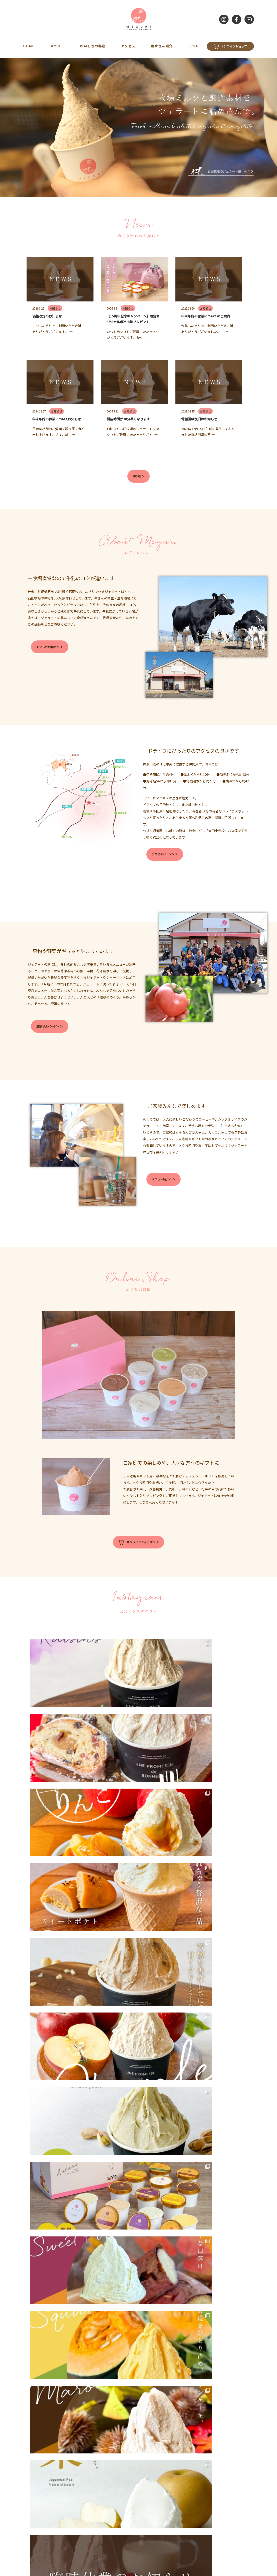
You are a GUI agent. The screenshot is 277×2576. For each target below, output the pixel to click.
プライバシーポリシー (59, 2518)
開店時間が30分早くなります (128, 419)
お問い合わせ (86, 2518)
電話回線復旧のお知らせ (199, 419)
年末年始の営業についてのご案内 (205, 316)
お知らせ (55, 308)
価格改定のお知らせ (47, 316)
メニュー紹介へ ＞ (171, 1154)
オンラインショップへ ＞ (138, 1517)
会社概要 (35, 2518)
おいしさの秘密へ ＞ (58, 636)
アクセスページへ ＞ (173, 843)
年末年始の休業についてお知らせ (56, 419)
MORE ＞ (138, 472)
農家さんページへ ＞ (58, 1008)
